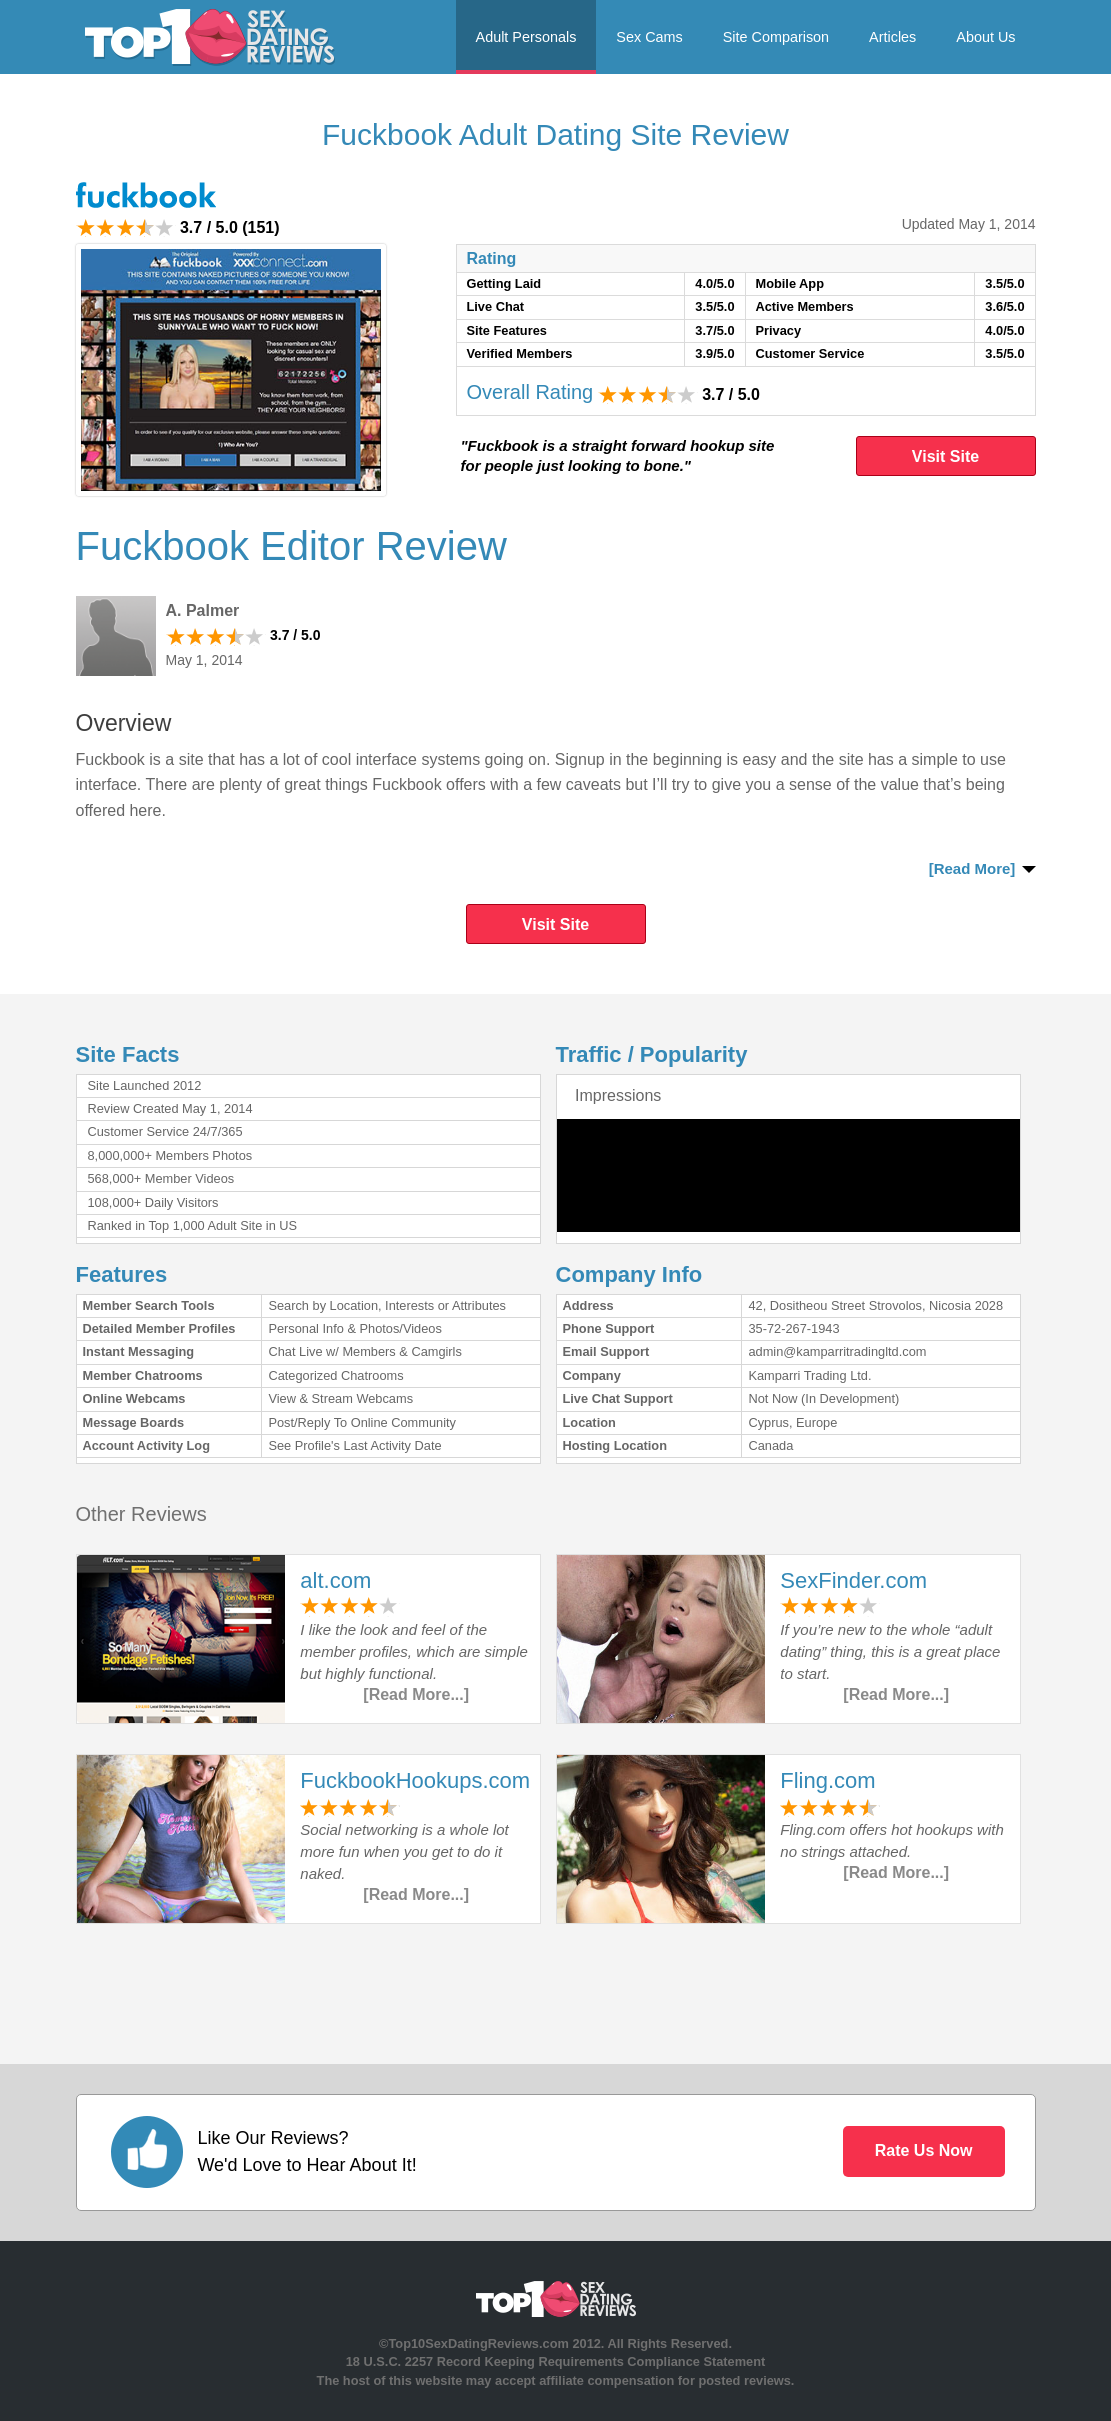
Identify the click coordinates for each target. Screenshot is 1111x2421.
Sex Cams (649, 37)
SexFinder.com (853, 1580)
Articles (892, 37)
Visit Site (945, 456)
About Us (985, 37)
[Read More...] (416, 1694)
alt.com (335, 1580)
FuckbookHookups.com (415, 1780)
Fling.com (827, 1780)
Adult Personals (526, 37)
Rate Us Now (924, 2150)
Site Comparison (776, 37)
